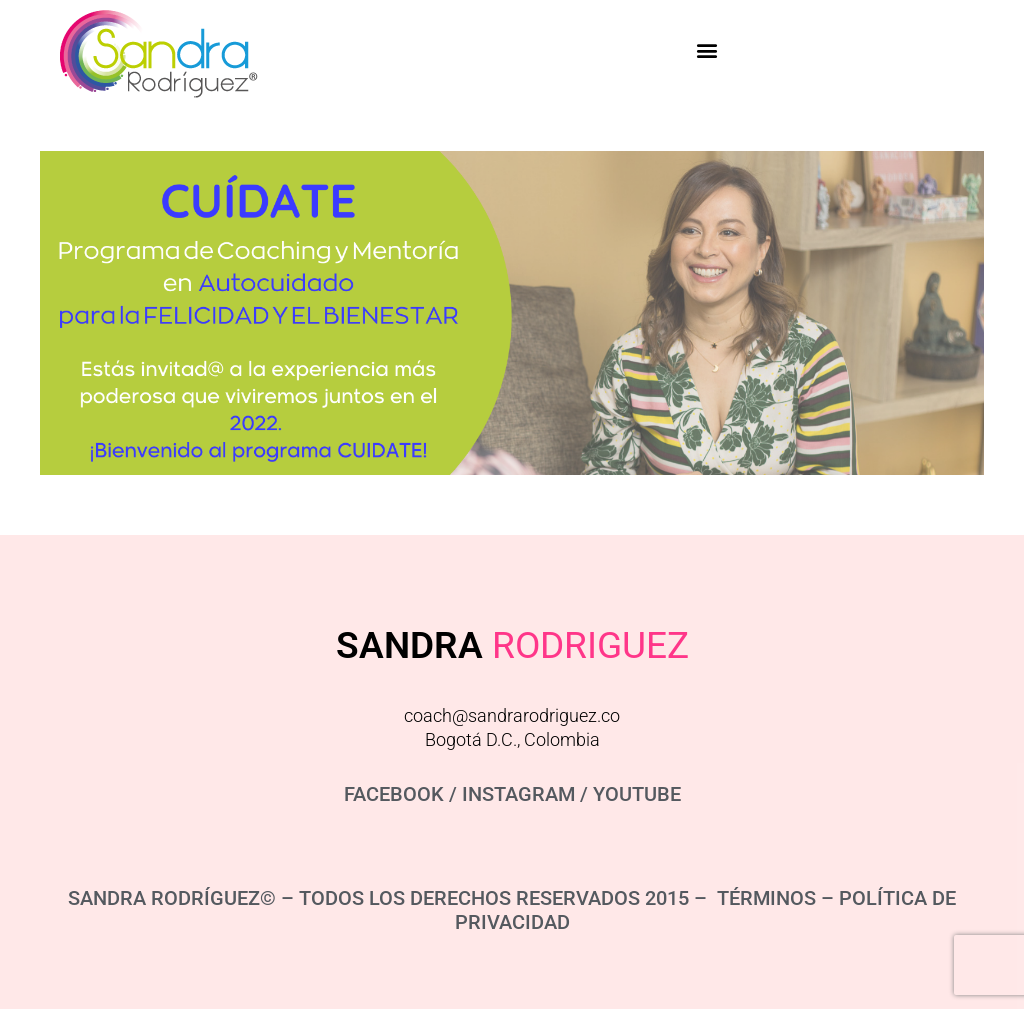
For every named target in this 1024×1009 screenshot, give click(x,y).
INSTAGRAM (518, 794)
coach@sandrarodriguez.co (512, 715)
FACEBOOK (394, 794)
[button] (706, 50)
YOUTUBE (637, 794)
